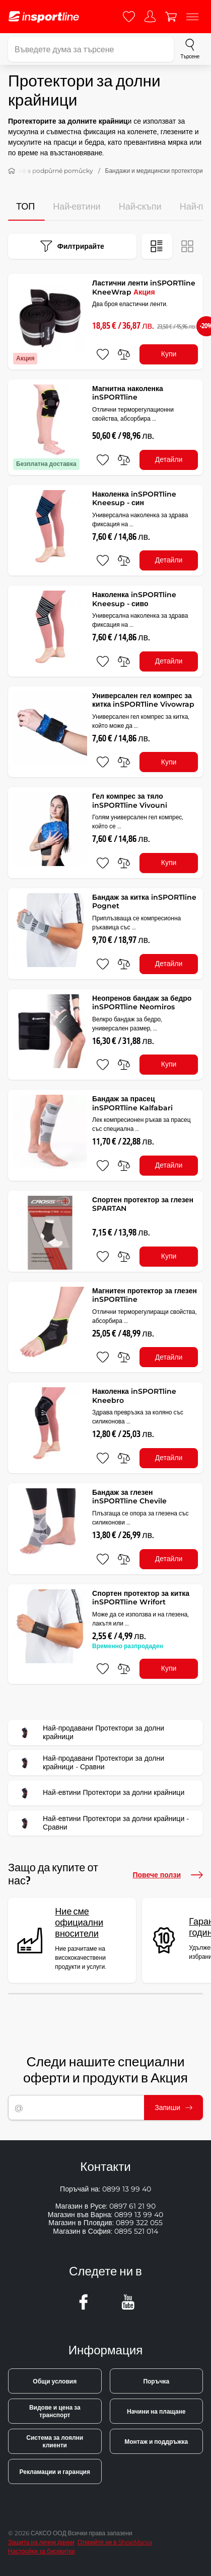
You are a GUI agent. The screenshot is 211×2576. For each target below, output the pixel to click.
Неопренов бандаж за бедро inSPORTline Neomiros (141, 1003)
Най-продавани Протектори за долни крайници (89, 1733)
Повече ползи (167, 1875)
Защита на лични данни (41, 2542)
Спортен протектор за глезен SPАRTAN (142, 1204)
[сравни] (123, 354)
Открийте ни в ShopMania (115, 2542)
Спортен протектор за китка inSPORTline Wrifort (140, 1598)
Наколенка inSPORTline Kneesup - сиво (134, 599)
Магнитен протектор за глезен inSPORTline (144, 1295)
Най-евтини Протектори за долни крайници (99, 1793)
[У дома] (11, 170)
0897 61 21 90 (132, 2206)
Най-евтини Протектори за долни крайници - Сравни (102, 1823)
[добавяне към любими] (102, 354)
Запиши (173, 2107)
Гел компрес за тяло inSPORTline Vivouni (129, 801)
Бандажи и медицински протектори (154, 170)
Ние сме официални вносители (79, 1922)
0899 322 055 (139, 2222)
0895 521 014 (136, 2231)
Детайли (169, 459)
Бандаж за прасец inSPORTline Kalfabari (132, 1103)
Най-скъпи (140, 207)
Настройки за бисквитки (41, 2551)
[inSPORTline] (44, 17)
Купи (169, 353)
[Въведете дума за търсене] (91, 49)
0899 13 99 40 (126, 2188)
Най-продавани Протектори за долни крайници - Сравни (89, 1763)
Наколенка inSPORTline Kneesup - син (134, 499)
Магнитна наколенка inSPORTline (127, 393)
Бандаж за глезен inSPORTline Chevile (129, 1497)
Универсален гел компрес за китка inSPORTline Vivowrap (143, 700)
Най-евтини (77, 207)
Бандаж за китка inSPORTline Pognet (144, 902)
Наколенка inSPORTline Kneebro (134, 1396)
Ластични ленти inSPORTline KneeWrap (143, 287)
